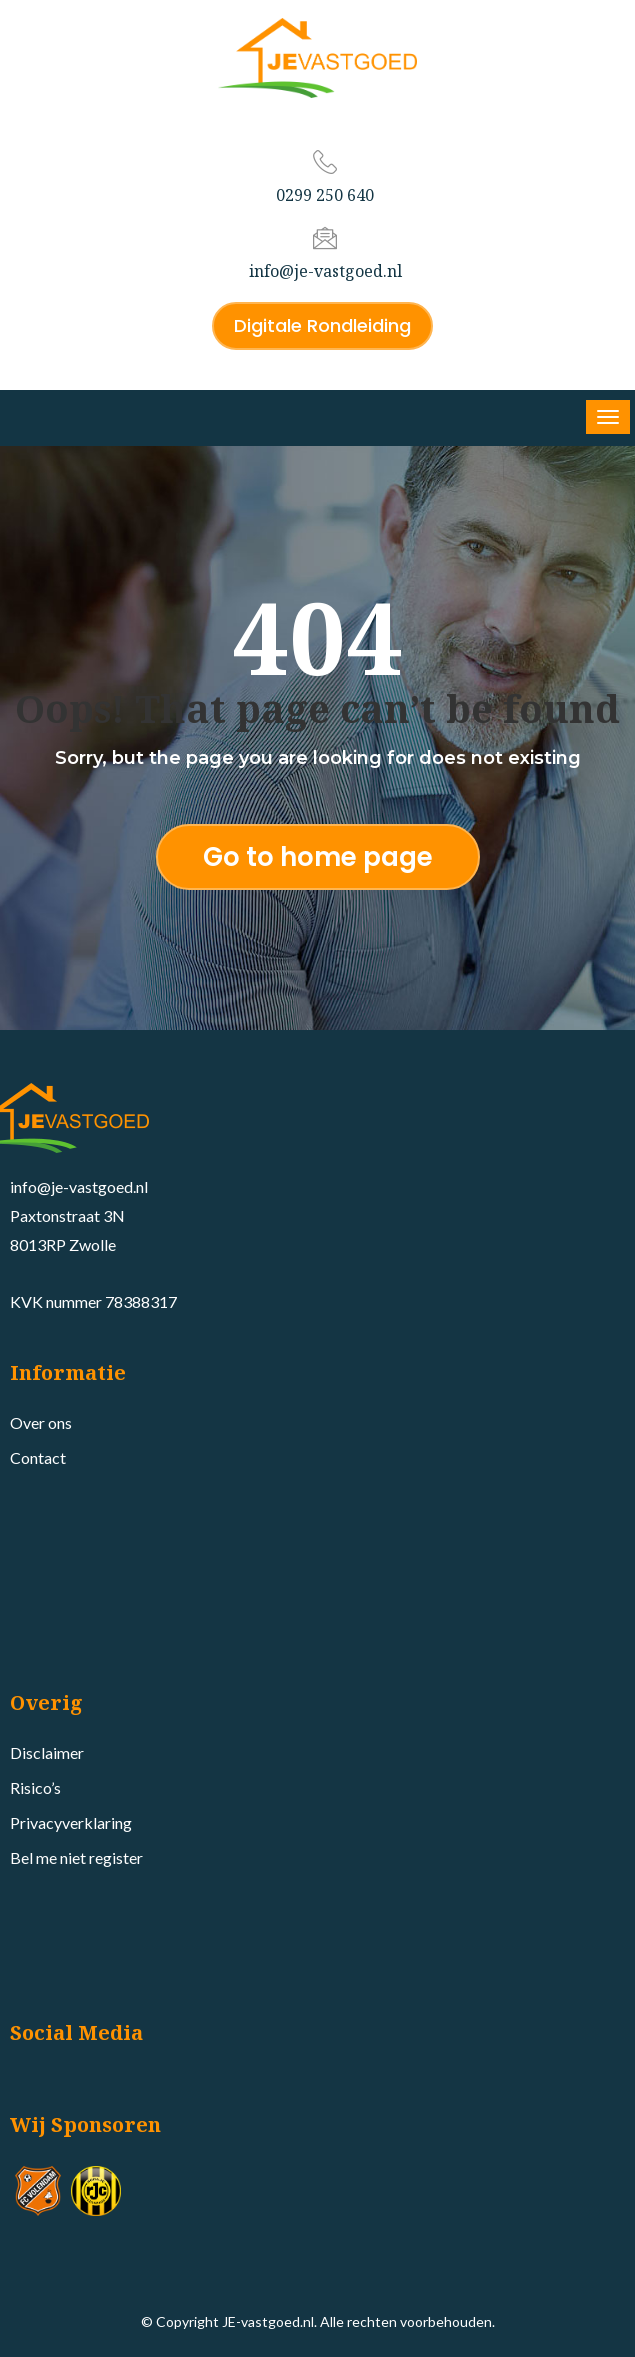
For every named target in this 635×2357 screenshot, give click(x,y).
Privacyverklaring (71, 1822)
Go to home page (318, 857)
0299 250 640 (325, 195)
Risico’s (35, 1787)
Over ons (41, 1422)
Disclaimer (47, 1752)
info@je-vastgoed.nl (325, 271)
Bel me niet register (76, 1857)
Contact (38, 1457)
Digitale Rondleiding (322, 325)
